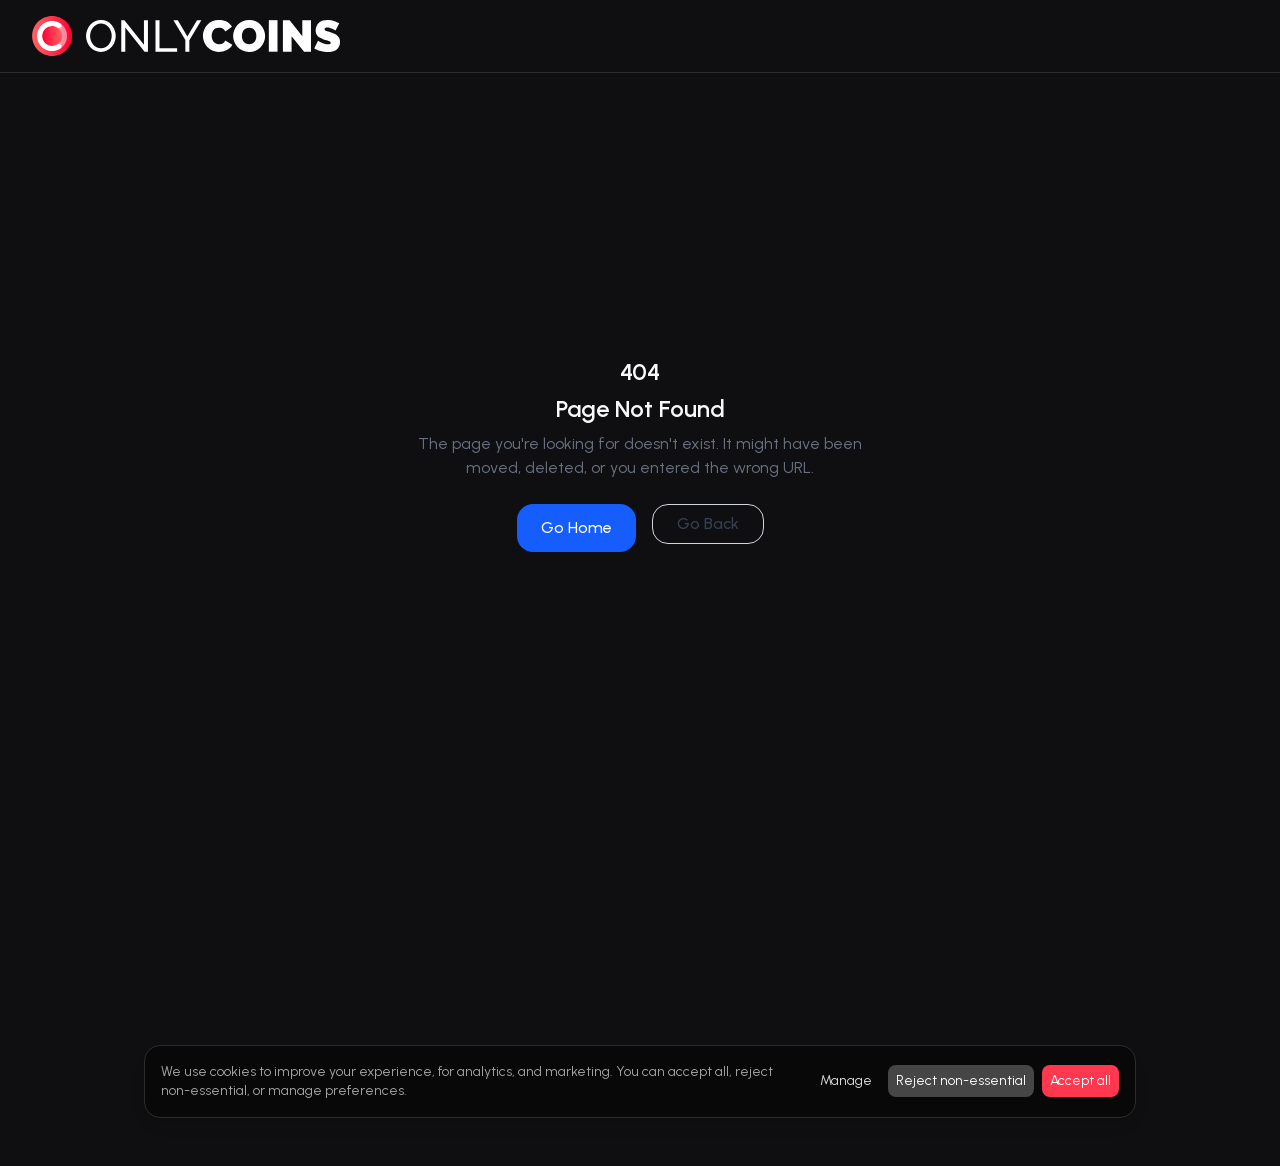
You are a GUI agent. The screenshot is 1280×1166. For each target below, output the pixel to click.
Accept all (1080, 1080)
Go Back (708, 523)
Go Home (576, 527)
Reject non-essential (961, 1080)
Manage (846, 1080)
